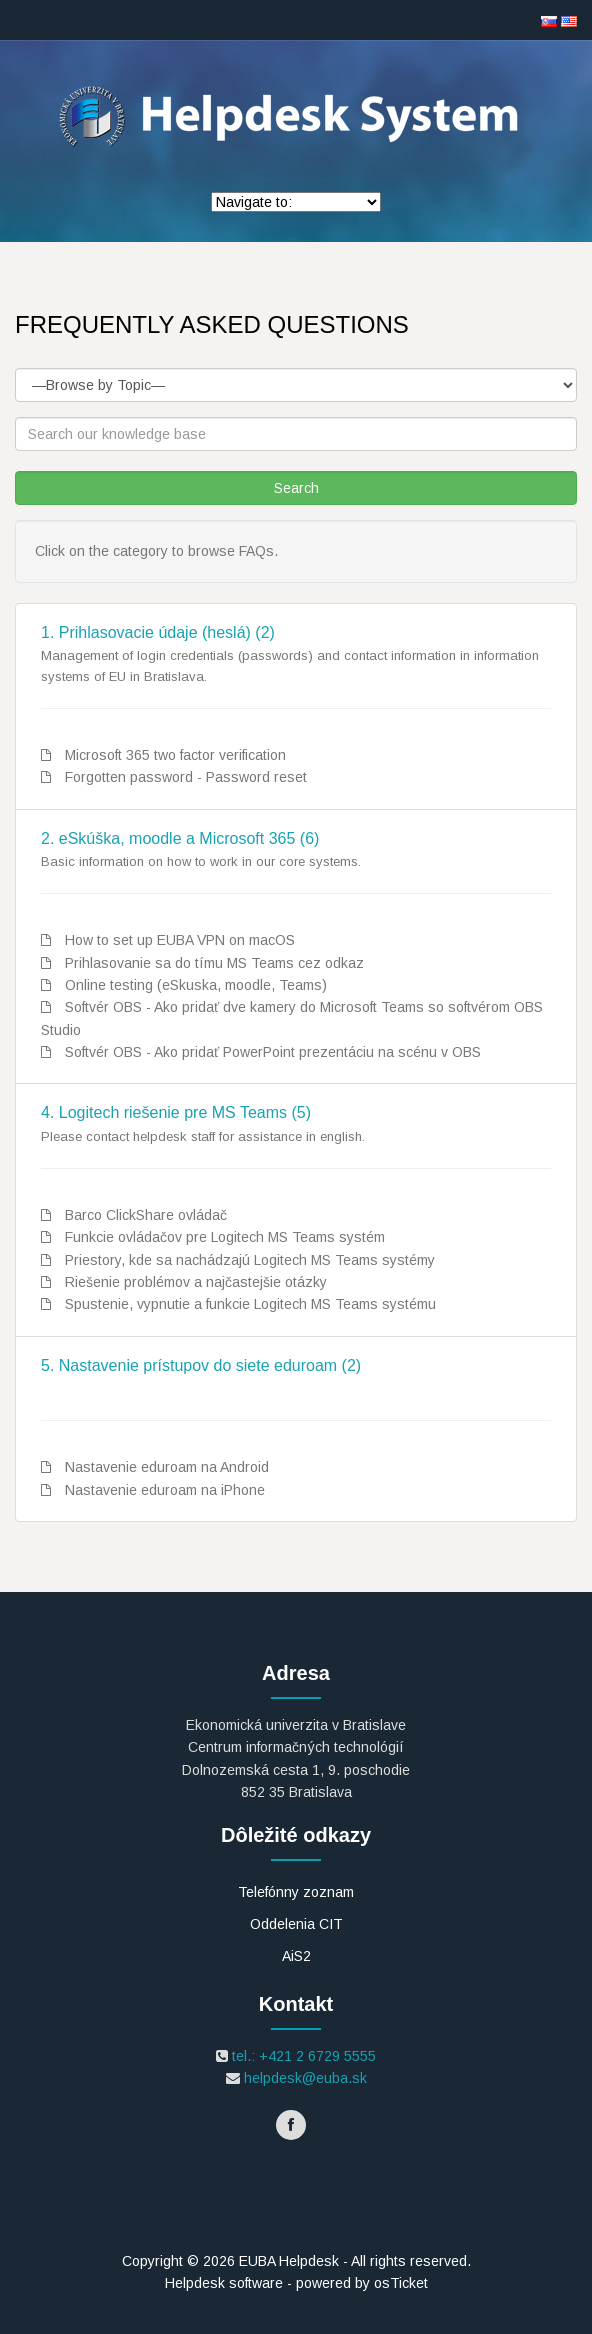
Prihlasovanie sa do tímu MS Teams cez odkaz (214, 963)
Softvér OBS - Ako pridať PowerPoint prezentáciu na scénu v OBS (273, 1052)
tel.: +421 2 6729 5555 (302, 2056)
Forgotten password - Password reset (186, 777)
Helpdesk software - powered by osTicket (296, 2283)
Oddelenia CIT (296, 1924)
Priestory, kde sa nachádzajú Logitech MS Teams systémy (250, 1260)
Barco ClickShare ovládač (146, 1215)
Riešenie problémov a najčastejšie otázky (196, 1282)
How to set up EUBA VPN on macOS (180, 940)
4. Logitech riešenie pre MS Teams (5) (176, 1112)
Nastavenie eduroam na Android (167, 1467)
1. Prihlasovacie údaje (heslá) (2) (158, 632)
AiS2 (296, 1956)
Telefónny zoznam (296, 1892)
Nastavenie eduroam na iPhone (165, 1490)
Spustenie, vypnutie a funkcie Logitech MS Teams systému (250, 1304)
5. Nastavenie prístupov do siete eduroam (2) (201, 1365)
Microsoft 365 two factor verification (175, 755)
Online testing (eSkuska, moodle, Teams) (196, 985)
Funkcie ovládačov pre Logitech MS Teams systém (225, 1237)
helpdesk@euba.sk (303, 2078)
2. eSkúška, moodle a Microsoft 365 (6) (180, 838)
